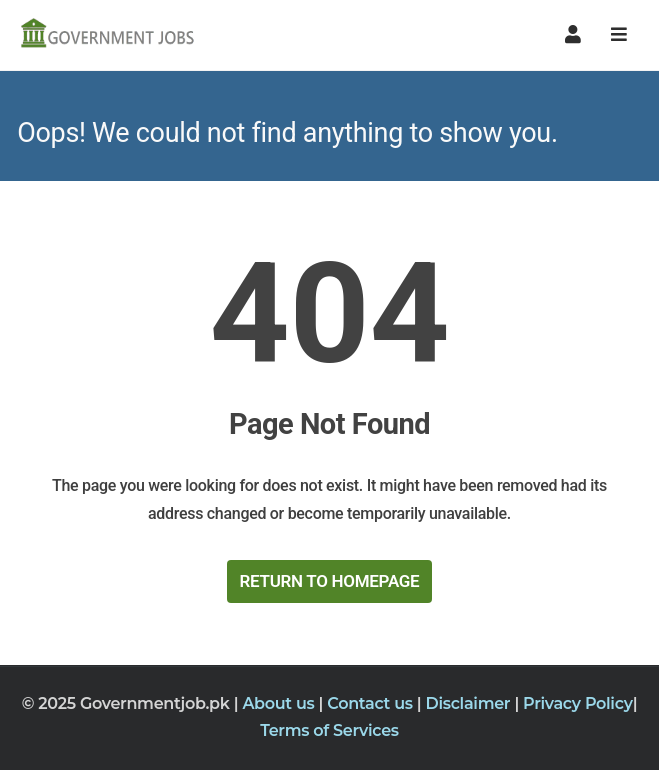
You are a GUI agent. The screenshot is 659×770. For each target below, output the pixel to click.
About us (280, 703)
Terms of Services (329, 730)
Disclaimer (469, 703)
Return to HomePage (330, 581)
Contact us (372, 703)
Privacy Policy (578, 703)
